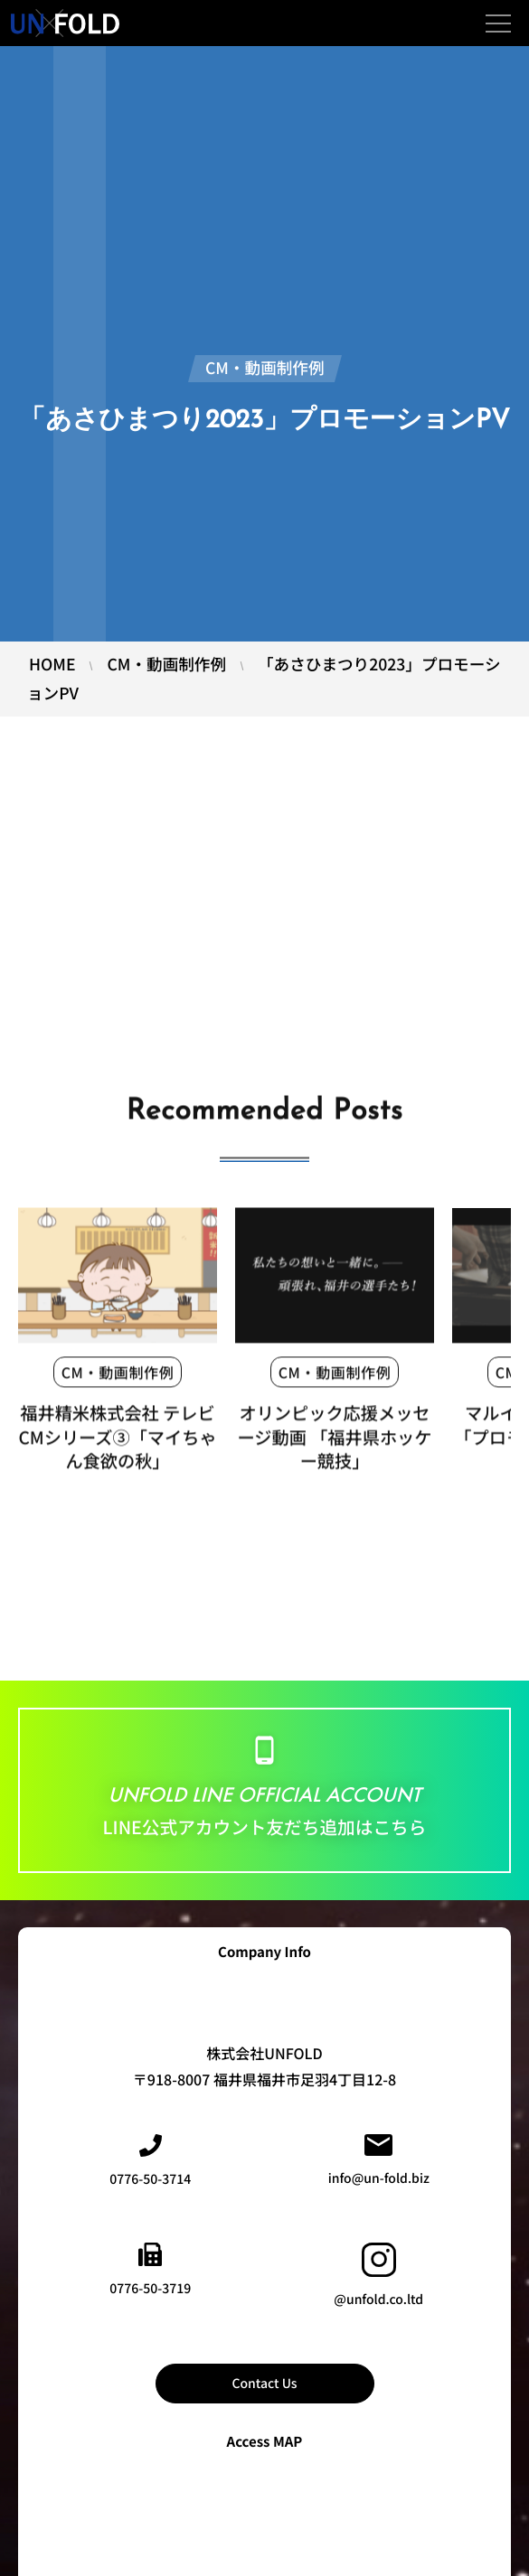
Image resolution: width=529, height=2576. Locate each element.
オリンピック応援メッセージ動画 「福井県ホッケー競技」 (335, 1447)
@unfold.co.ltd (378, 2276)
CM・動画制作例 (118, 1382)
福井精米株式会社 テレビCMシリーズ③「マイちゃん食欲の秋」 (117, 1447)
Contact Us (264, 2384)
